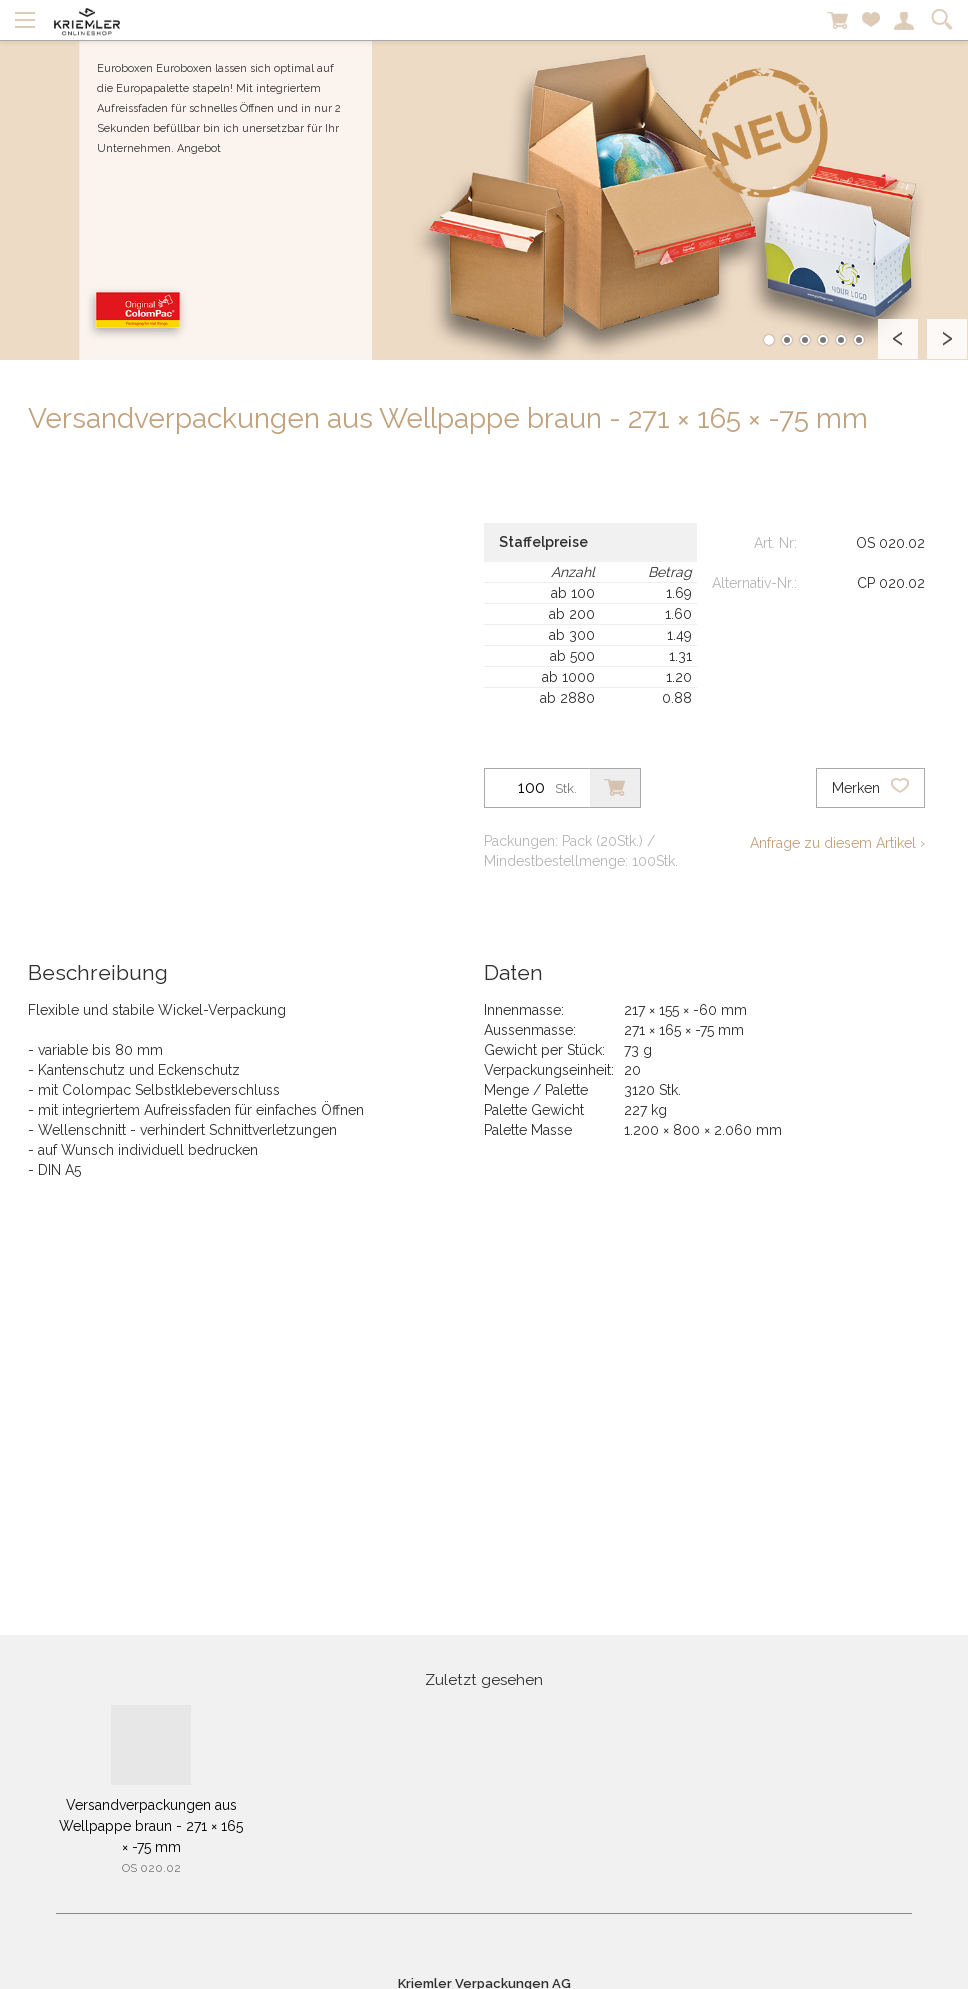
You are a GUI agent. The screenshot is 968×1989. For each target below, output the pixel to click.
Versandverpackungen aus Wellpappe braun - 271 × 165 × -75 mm (151, 1826)
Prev (898, 339)
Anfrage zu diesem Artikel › (837, 843)
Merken (870, 788)
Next (947, 339)
